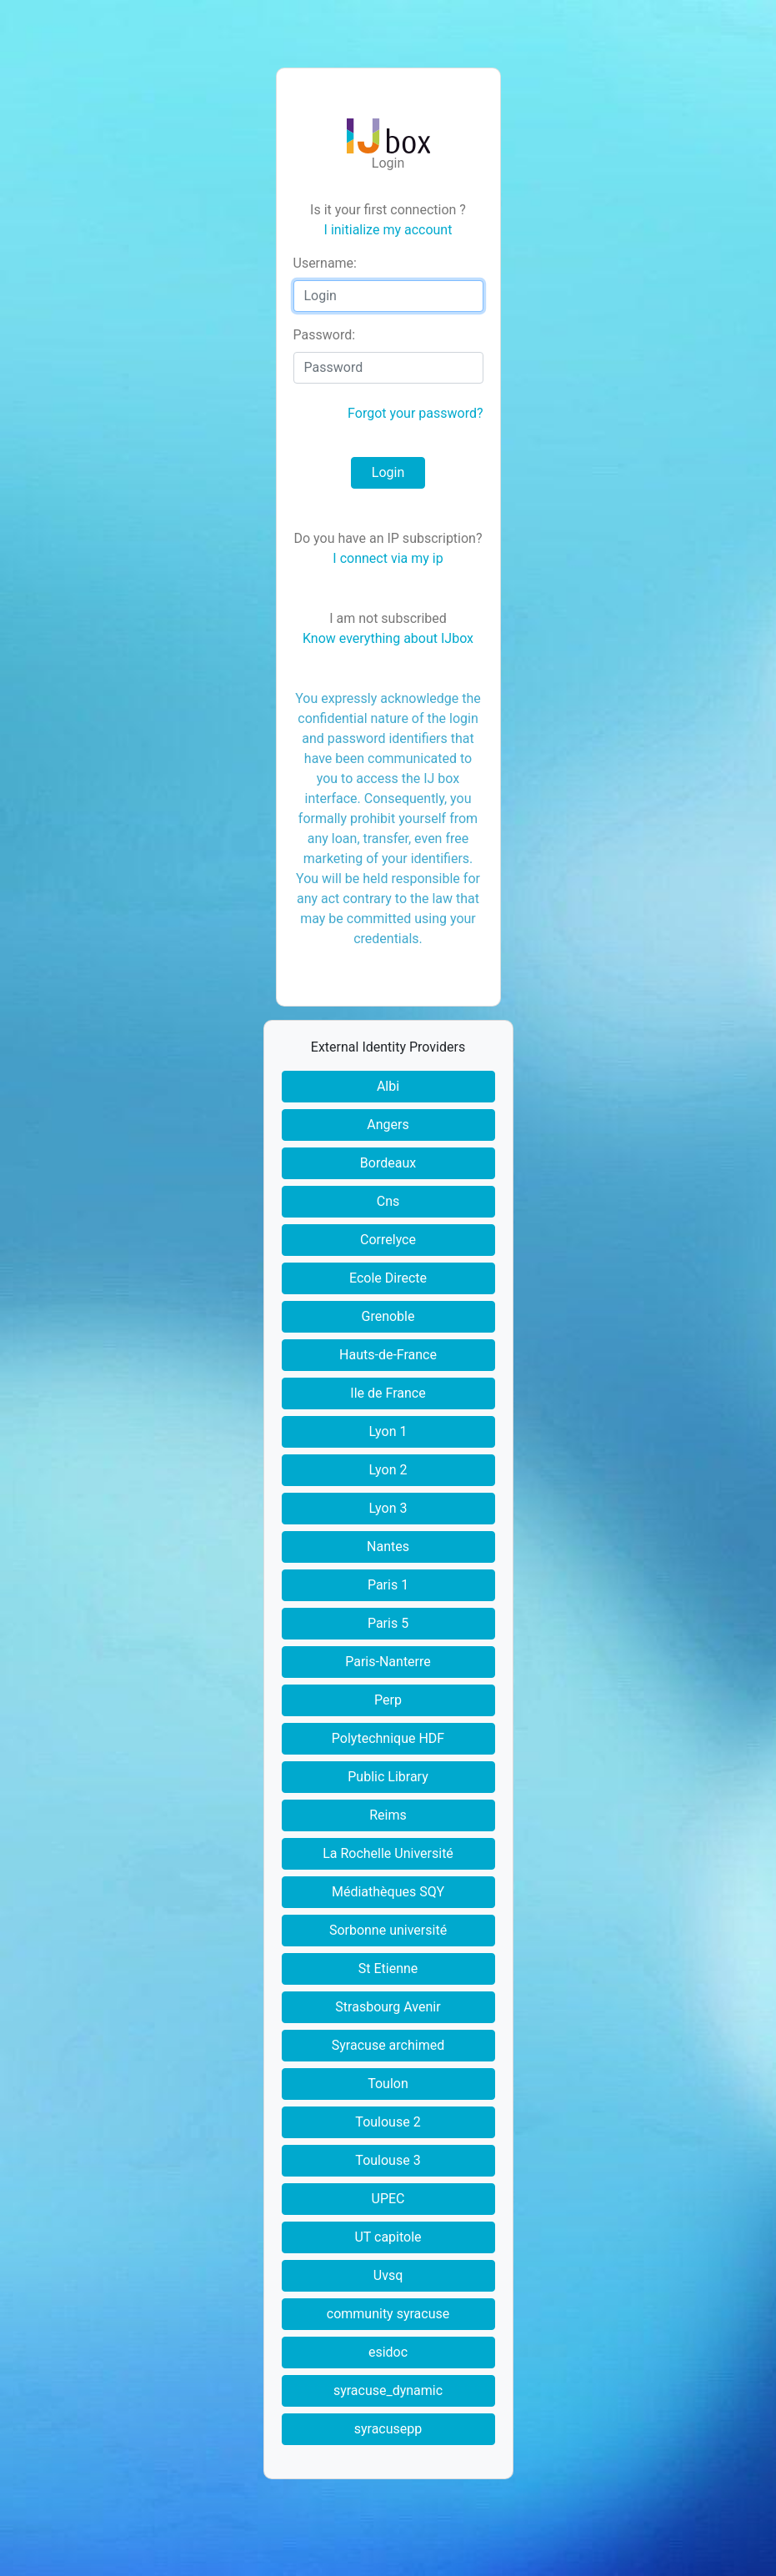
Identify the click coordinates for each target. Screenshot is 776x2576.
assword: (324, 335)
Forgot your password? (415, 413)
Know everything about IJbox (388, 638)
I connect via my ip (388, 558)
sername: (325, 263)
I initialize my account (388, 230)
